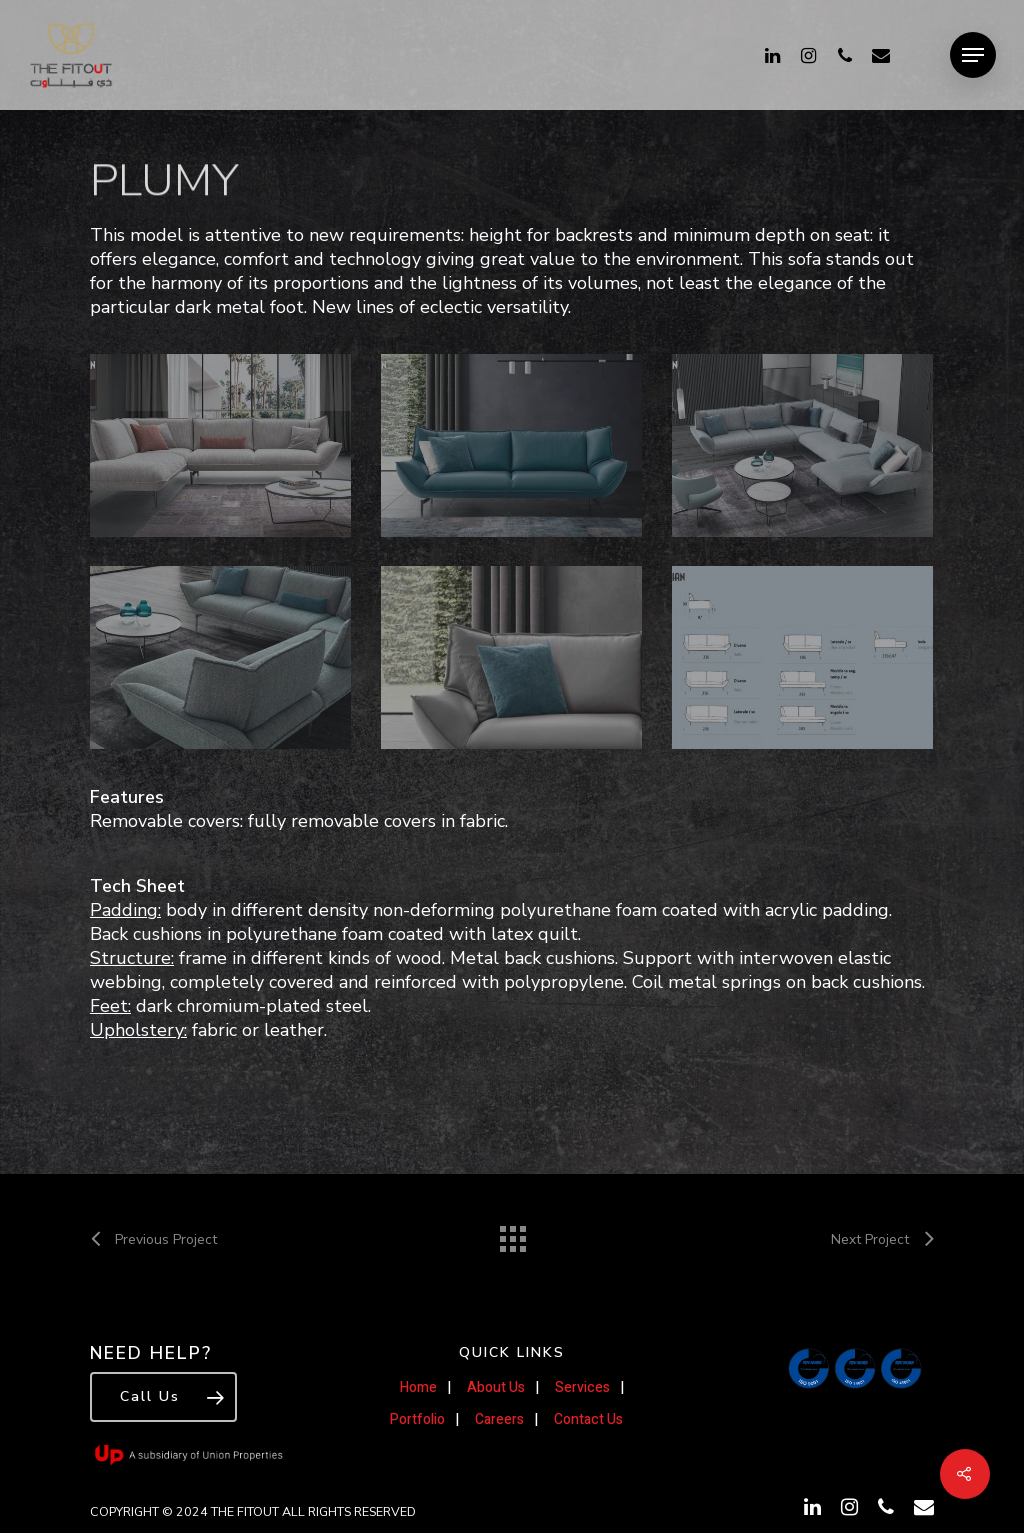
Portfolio (417, 1419)
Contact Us (588, 1419)
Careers (499, 1419)
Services (582, 1387)
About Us (496, 1387)
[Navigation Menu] (973, 55)
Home (418, 1387)
